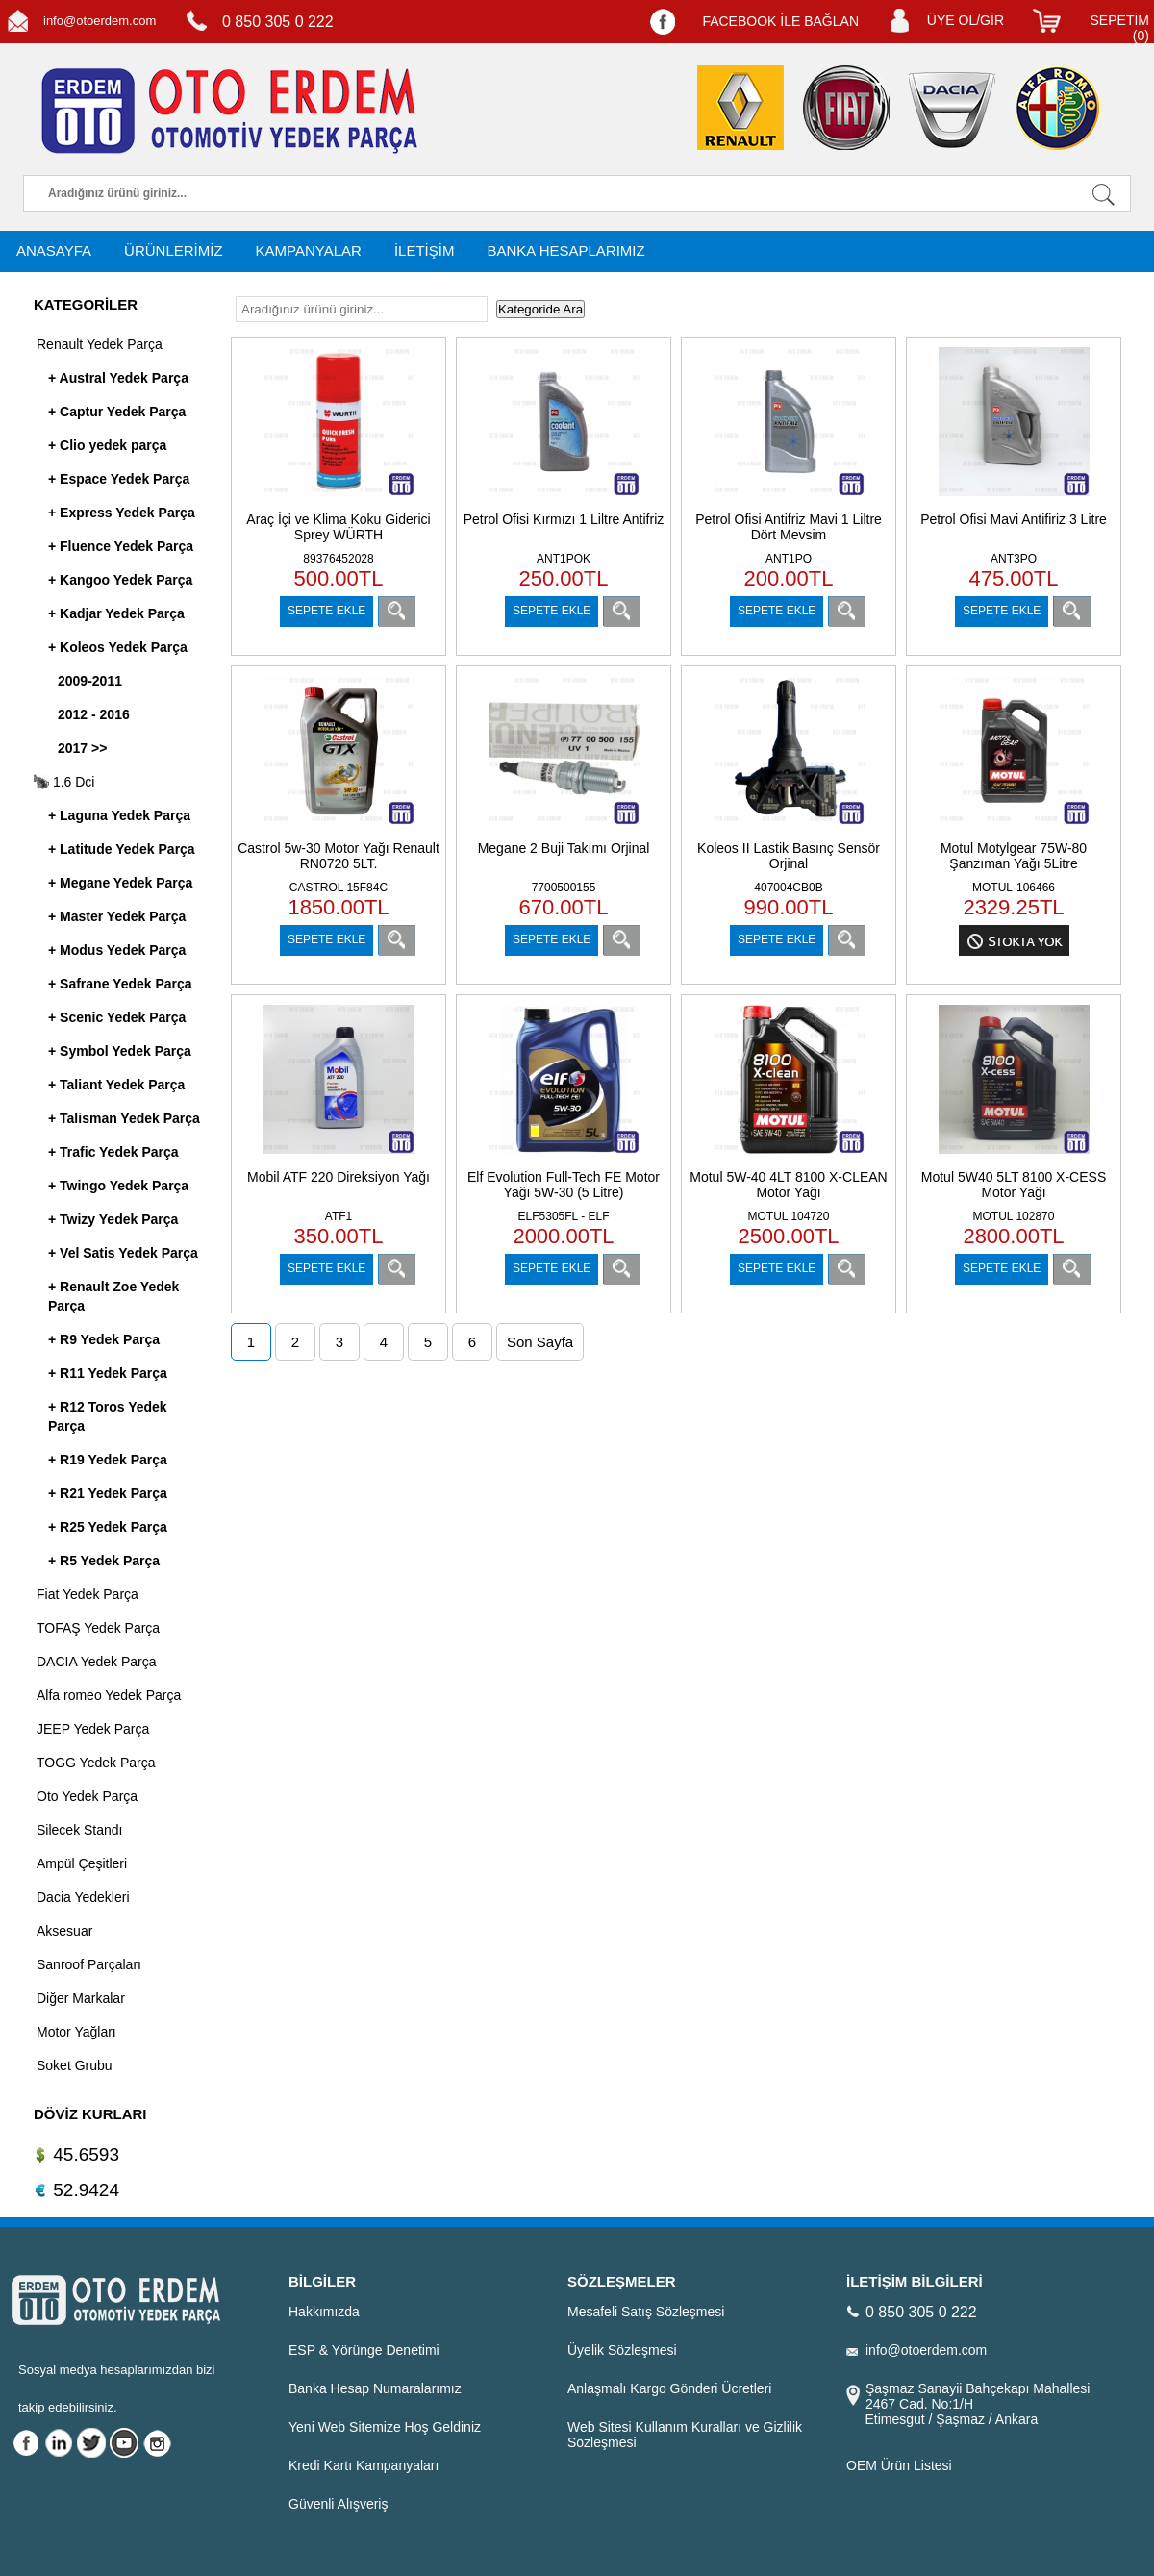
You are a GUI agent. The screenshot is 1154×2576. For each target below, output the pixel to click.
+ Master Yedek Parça (117, 916)
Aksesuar (64, 1930)
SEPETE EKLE (326, 610)
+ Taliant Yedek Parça (116, 1084)
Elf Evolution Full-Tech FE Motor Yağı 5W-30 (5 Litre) (563, 1184)
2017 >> (82, 748)
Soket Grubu (75, 2065)
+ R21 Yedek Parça (107, 1493)
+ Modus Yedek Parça (117, 950)
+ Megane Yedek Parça (120, 882)
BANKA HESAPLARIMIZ (565, 250)
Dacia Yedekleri (83, 1897)
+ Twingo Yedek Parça (118, 1185)
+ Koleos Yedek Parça (118, 647)
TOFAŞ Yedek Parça (98, 1628)
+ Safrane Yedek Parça (120, 983)
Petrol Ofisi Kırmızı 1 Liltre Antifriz (564, 519)
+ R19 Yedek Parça (107, 1459)
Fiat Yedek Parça (87, 1594)
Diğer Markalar (81, 1998)
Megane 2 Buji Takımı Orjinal (564, 848)
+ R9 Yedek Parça (104, 1339)
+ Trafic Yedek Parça (113, 1152)
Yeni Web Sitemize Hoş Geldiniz (384, 2427)
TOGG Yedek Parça (96, 1762)
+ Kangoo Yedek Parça (120, 580)
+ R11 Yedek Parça (107, 1373)
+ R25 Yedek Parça (107, 1527)
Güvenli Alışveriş (338, 2504)
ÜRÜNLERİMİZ (173, 250)
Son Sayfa (540, 1342)
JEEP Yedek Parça (93, 1729)
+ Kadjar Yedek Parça (116, 613)
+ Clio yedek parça (107, 445)
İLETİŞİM (424, 250)
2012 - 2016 (94, 714)
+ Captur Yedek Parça (117, 411)
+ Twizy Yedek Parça (113, 1219)
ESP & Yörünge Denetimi (363, 2350)
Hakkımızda (324, 2311)
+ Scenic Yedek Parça (117, 1017)
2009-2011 (90, 680)
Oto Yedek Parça (87, 1796)
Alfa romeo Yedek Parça (109, 1695)
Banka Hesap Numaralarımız (375, 2388)
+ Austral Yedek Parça (118, 378)
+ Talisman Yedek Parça (124, 1118)
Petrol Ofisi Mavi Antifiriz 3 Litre (1013, 519)
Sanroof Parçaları (89, 1964)
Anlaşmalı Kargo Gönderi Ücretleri (669, 2388)
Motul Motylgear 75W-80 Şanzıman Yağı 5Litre (1014, 855)
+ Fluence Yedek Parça (120, 546)
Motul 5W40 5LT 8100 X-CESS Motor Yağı (1013, 1184)
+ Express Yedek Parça (121, 512)
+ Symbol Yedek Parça (119, 1051)
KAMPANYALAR (309, 250)
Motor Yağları (76, 2031)
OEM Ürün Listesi (899, 2465)
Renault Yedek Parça (100, 344)
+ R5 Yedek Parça (104, 1560)
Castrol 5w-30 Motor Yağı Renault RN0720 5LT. (338, 855)
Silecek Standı (80, 1830)
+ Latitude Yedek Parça (121, 849)
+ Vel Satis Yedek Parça (123, 1253)
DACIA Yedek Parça (97, 1661)
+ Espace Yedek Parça (118, 479)
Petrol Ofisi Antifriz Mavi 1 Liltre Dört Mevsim (788, 527)
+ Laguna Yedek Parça (119, 815)
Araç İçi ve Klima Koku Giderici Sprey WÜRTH (338, 527)
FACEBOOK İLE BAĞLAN (780, 21)
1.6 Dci (64, 781)
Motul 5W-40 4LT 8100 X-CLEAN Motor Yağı (788, 1184)
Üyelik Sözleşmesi (622, 2350)
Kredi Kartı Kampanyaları (363, 2465)
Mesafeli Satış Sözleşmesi (645, 2311)
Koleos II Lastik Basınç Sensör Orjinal (788, 855)
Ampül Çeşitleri (82, 1863)
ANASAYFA (53, 250)
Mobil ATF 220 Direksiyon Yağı (338, 1177)
